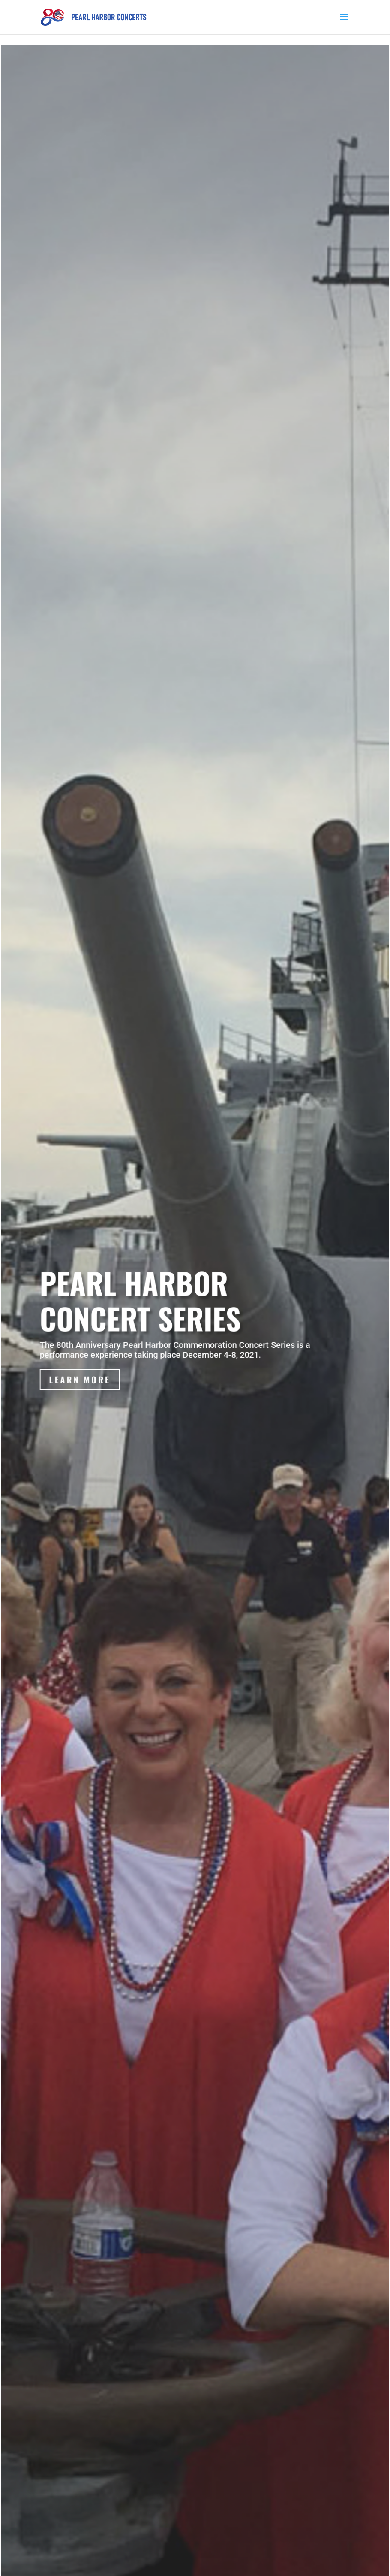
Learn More (80, 1389)
